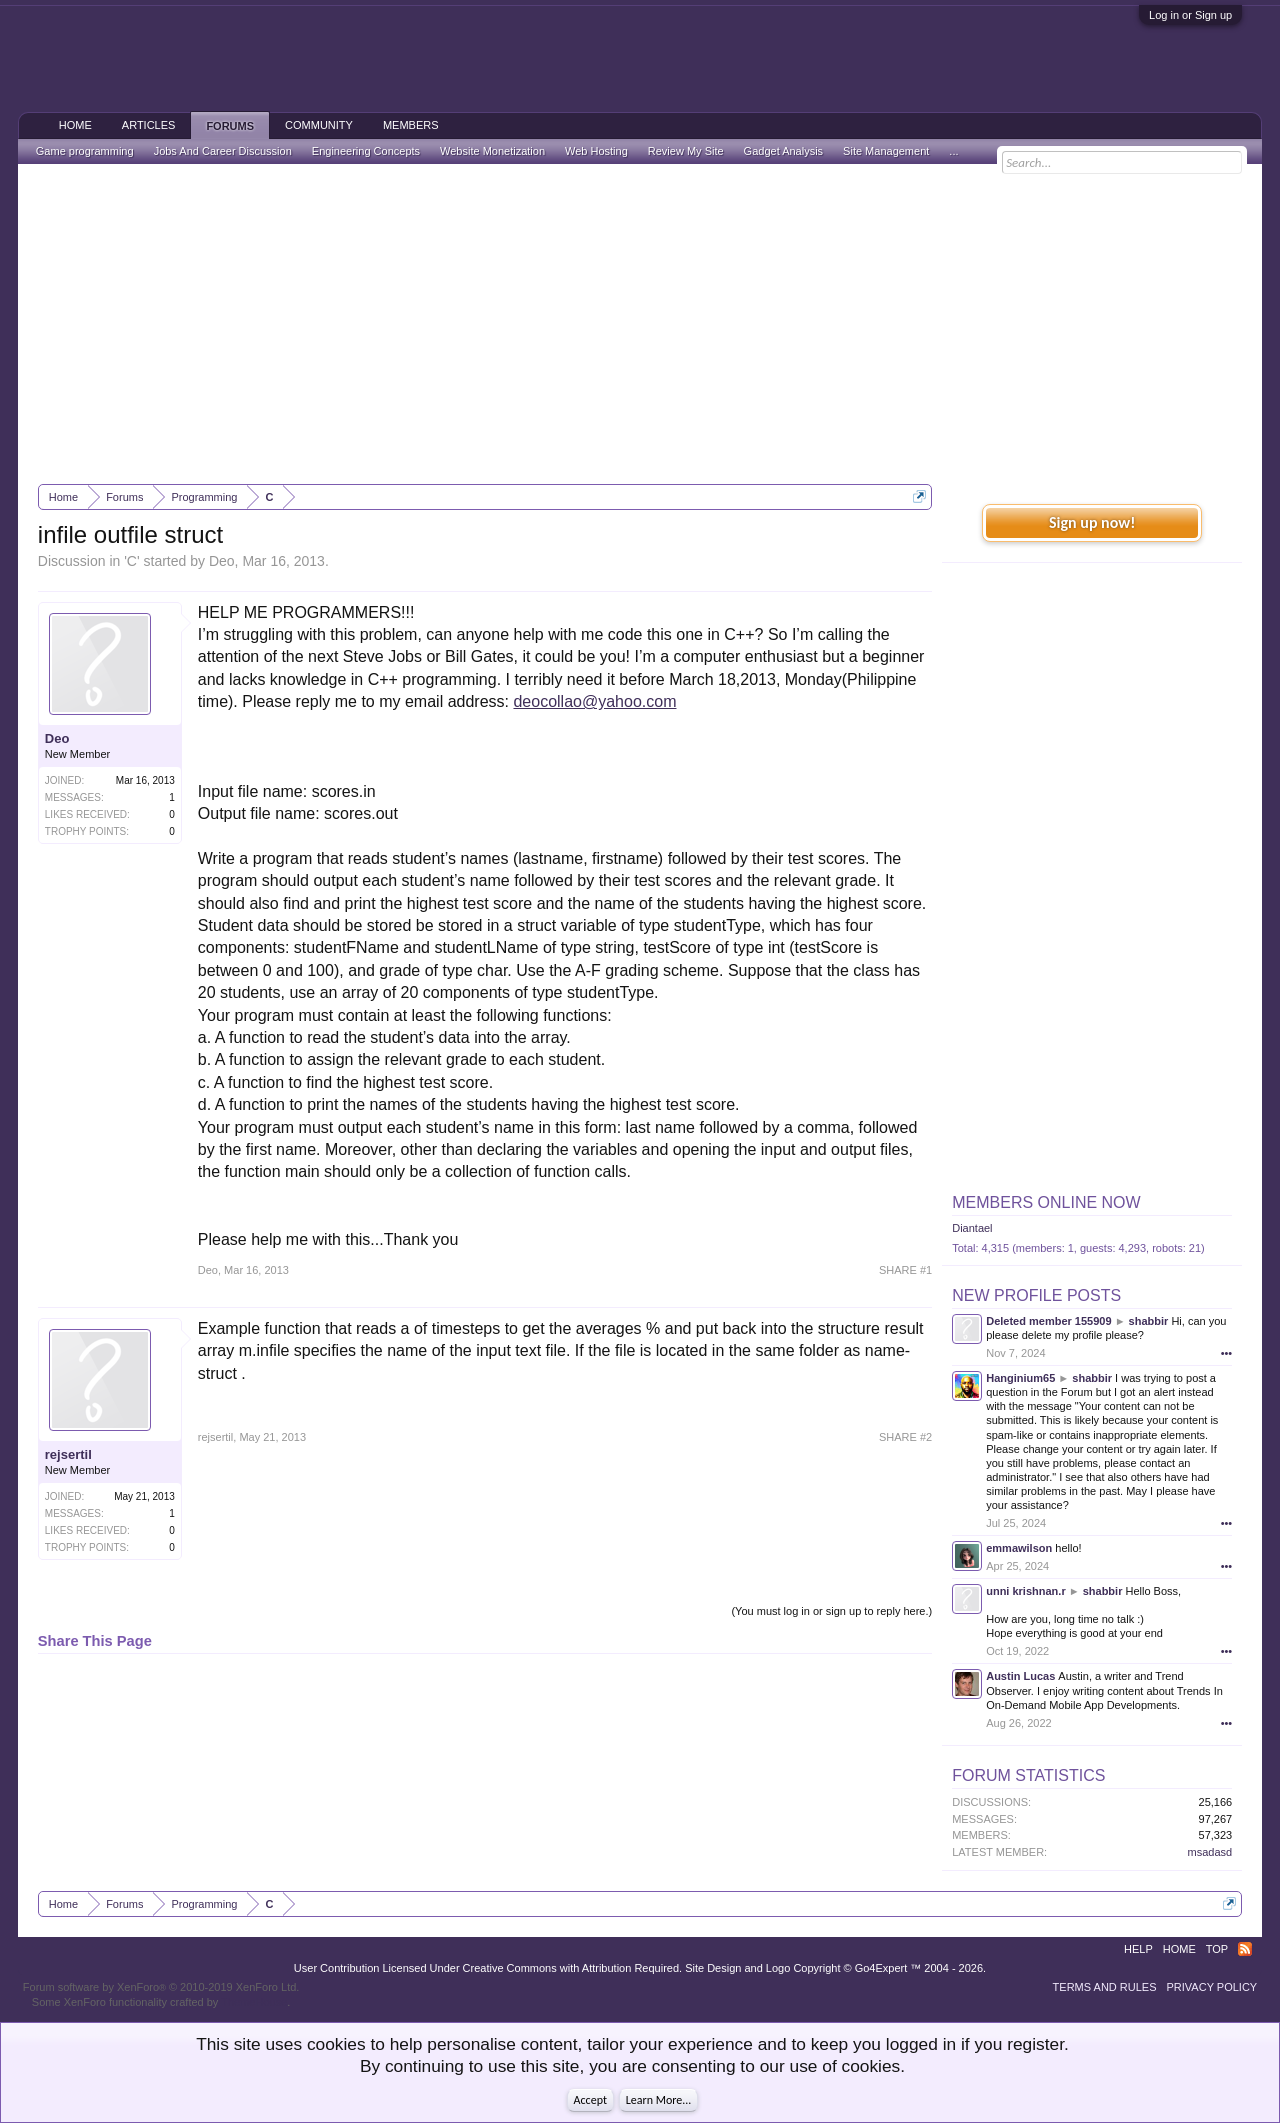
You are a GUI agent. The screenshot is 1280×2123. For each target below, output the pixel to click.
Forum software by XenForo (161, 1987)
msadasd (1210, 1852)
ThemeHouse (254, 2002)
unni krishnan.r (1025, 1591)
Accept (590, 2100)
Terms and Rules (1105, 1987)
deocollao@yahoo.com (594, 701)
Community (319, 125)
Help (1138, 1949)
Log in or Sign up (1190, 15)
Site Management (886, 151)
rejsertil (68, 1454)
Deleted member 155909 (1048, 1321)
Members (411, 125)
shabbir (1149, 1321)
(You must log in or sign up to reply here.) (831, 1611)
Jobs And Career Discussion (223, 151)
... (953, 151)
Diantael (972, 1228)
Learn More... (659, 2100)
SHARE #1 (905, 1270)
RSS (1245, 1949)
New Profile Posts (1036, 1295)
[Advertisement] (640, 324)
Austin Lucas (1020, 1676)
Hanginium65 (1020, 1378)
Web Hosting (596, 151)
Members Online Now (1046, 1202)
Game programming (85, 151)
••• (1227, 1353)
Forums (230, 126)
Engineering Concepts (366, 151)
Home (75, 125)
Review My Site (686, 151)
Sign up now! (1092, 522)
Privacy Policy (1212, 1987)
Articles (149, 125)
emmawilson (1019, 1548)
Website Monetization (492, 151)
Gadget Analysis (784, 151)
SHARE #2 (905, 1437)
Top (1217, 1949)
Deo (222, 561)
